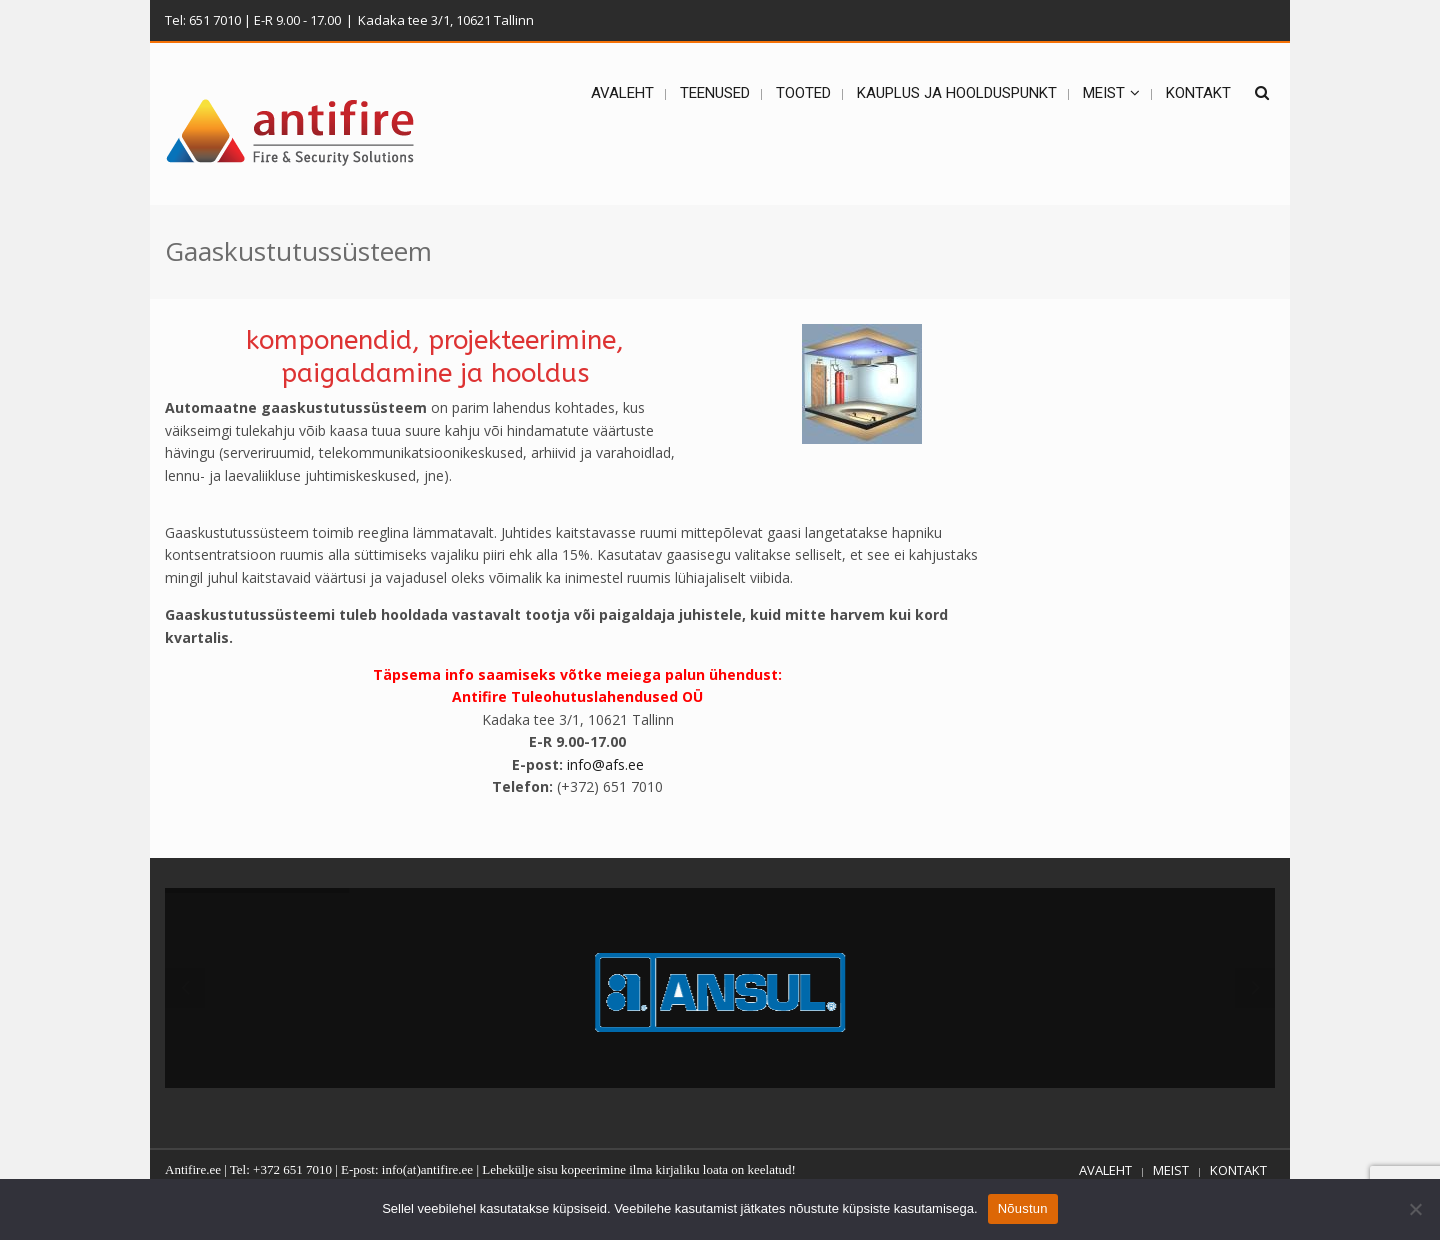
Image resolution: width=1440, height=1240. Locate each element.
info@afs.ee (605, 764)
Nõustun (1023, 1208)
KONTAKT (1238, 1170)
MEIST (1171, 1170)
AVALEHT (1105, 1170)
